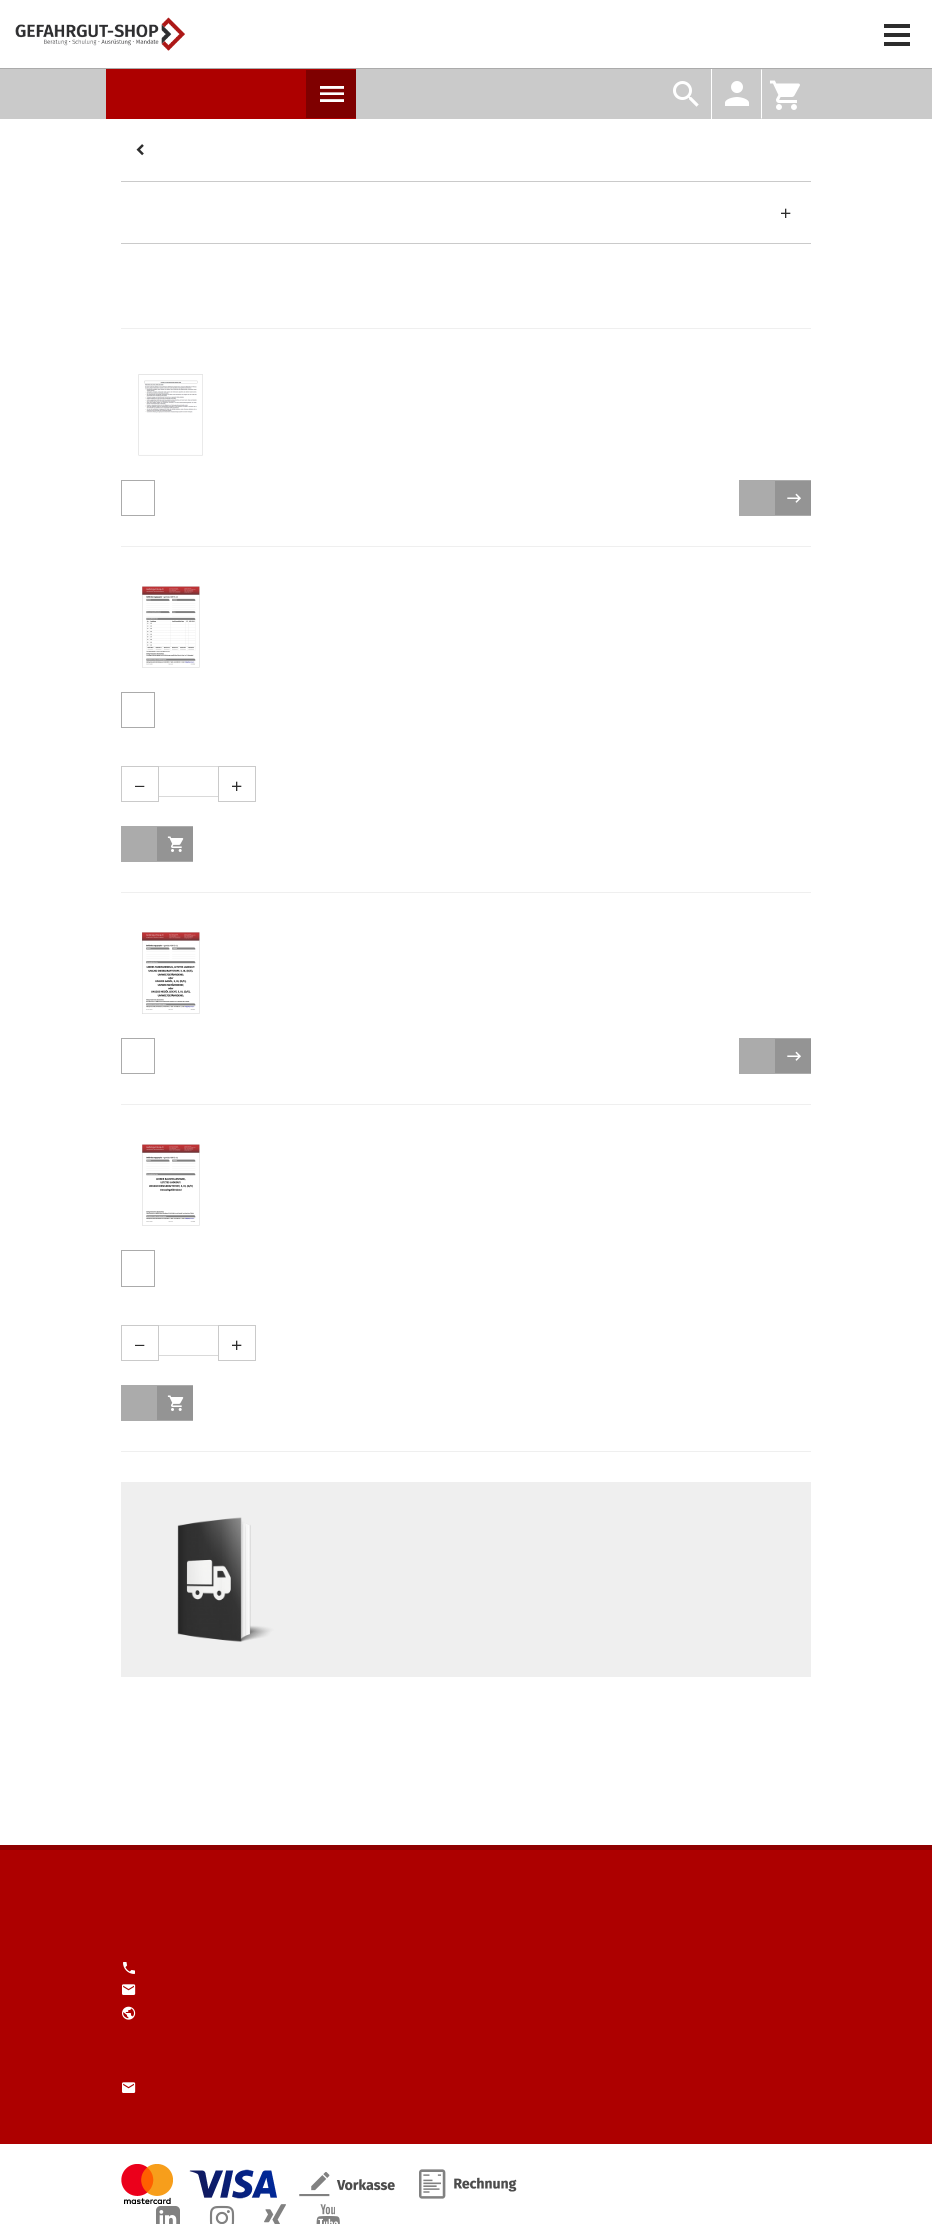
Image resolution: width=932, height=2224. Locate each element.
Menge (458, 747)
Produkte (331, 94)
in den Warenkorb (175, 844)
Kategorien (143, 151)
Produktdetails (138, 498)
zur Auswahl (793, 498)
